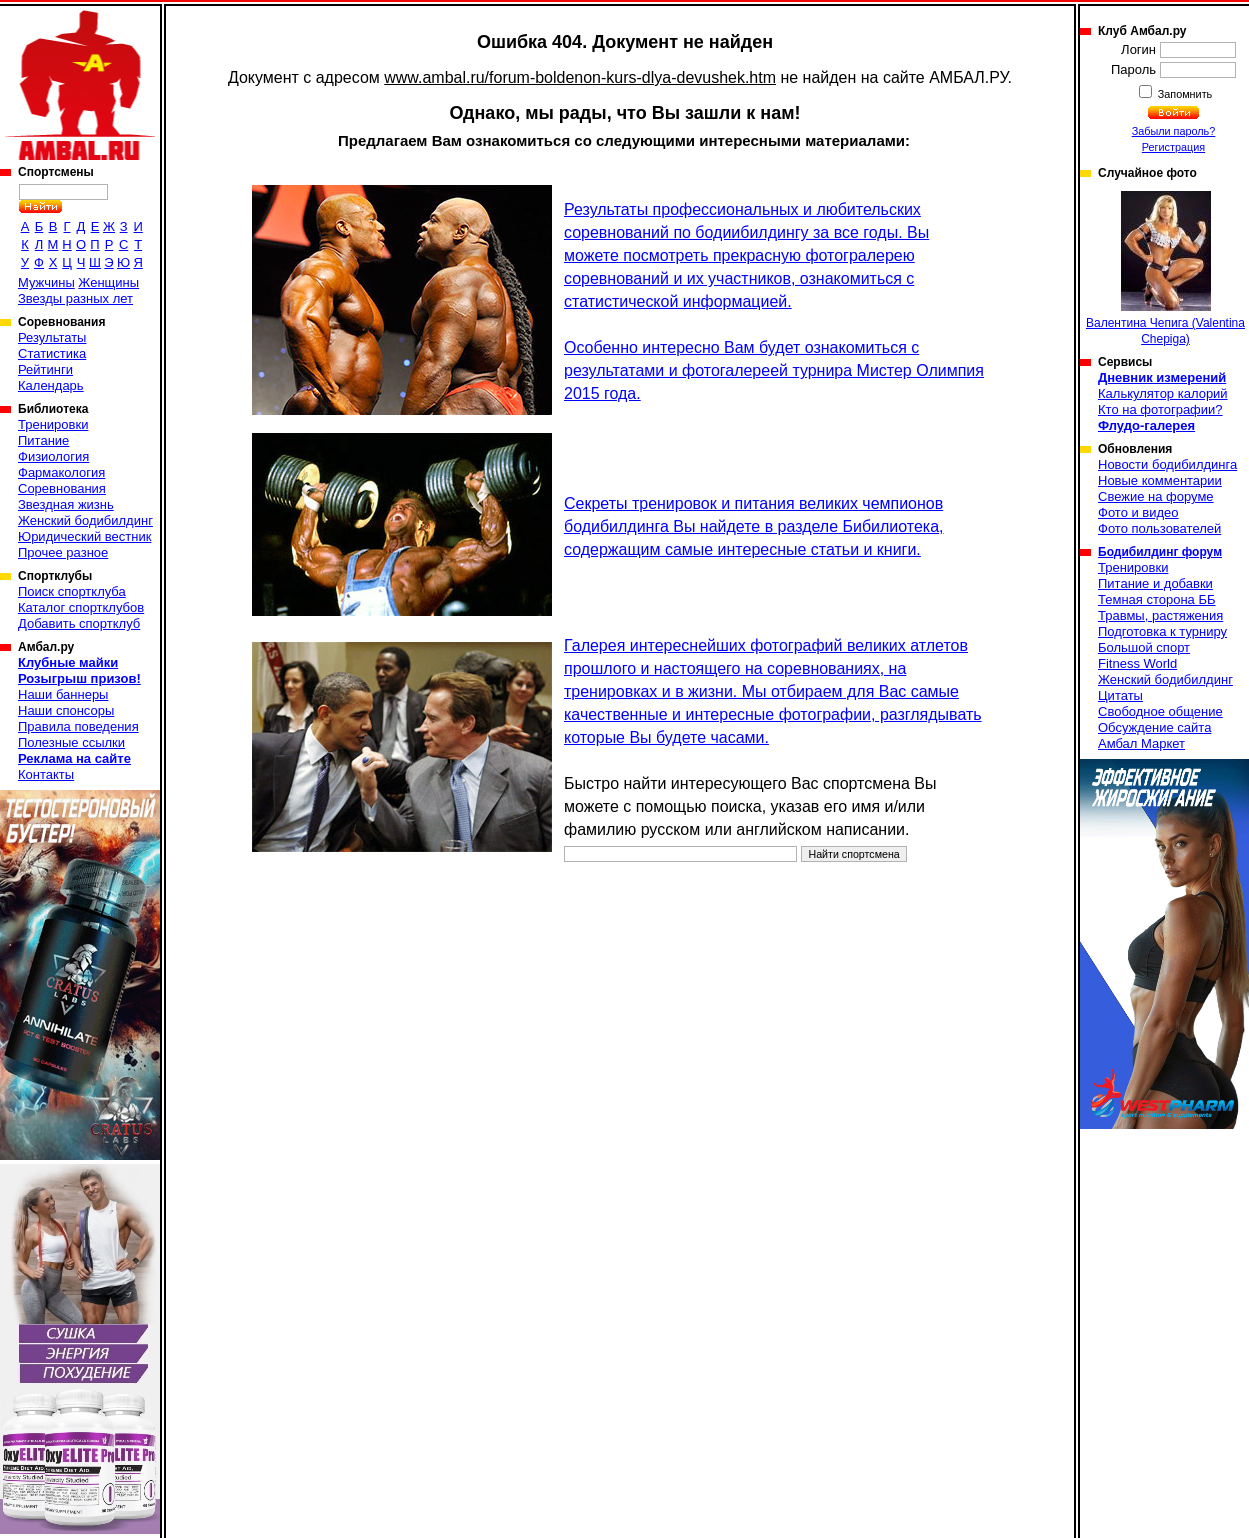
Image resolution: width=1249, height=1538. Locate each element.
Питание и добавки (1155, 583)
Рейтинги (45, 369)
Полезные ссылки (71, 742)
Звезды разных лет (75, 298)
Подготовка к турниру (1162, 631)
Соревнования (62, 488)
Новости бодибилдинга (1167, 464)
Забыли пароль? (1174, 131)
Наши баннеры (63, 694)
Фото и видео (1138, 512)
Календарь (51, 385)
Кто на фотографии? (1160, 409)
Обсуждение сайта (1154, 727)
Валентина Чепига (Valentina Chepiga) (1165, 268)
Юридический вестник (84, 536)
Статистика (52, 353)
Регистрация (1173, 147)
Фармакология (61, 472)
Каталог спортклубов (81, 607)
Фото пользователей (1159, 528)
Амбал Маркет (1141, 743)
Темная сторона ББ (1157, 599)
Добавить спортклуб (79, 623)
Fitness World (1137, 663)
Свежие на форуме (1156, 496)
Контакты (46, 774)
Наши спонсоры (66, 710)
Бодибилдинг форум (1160, 552)
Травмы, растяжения (1160, 615)
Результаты (52, 337)
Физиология (53, 456)
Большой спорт (1144, 647)
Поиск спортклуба (72, 591)
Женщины (108, 282)
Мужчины (46, 282)
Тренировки (53, 424)
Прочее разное (63, 552)
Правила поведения (78, 726)
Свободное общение (1160, 711)
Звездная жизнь (66, 504)
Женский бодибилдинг (85, 520)
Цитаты (1120, 695)
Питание (43, 440)
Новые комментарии (1160, 480)
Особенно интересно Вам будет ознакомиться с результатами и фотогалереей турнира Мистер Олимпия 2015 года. (774, 370)
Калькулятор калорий (1163, 393)
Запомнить (1184, 94)
